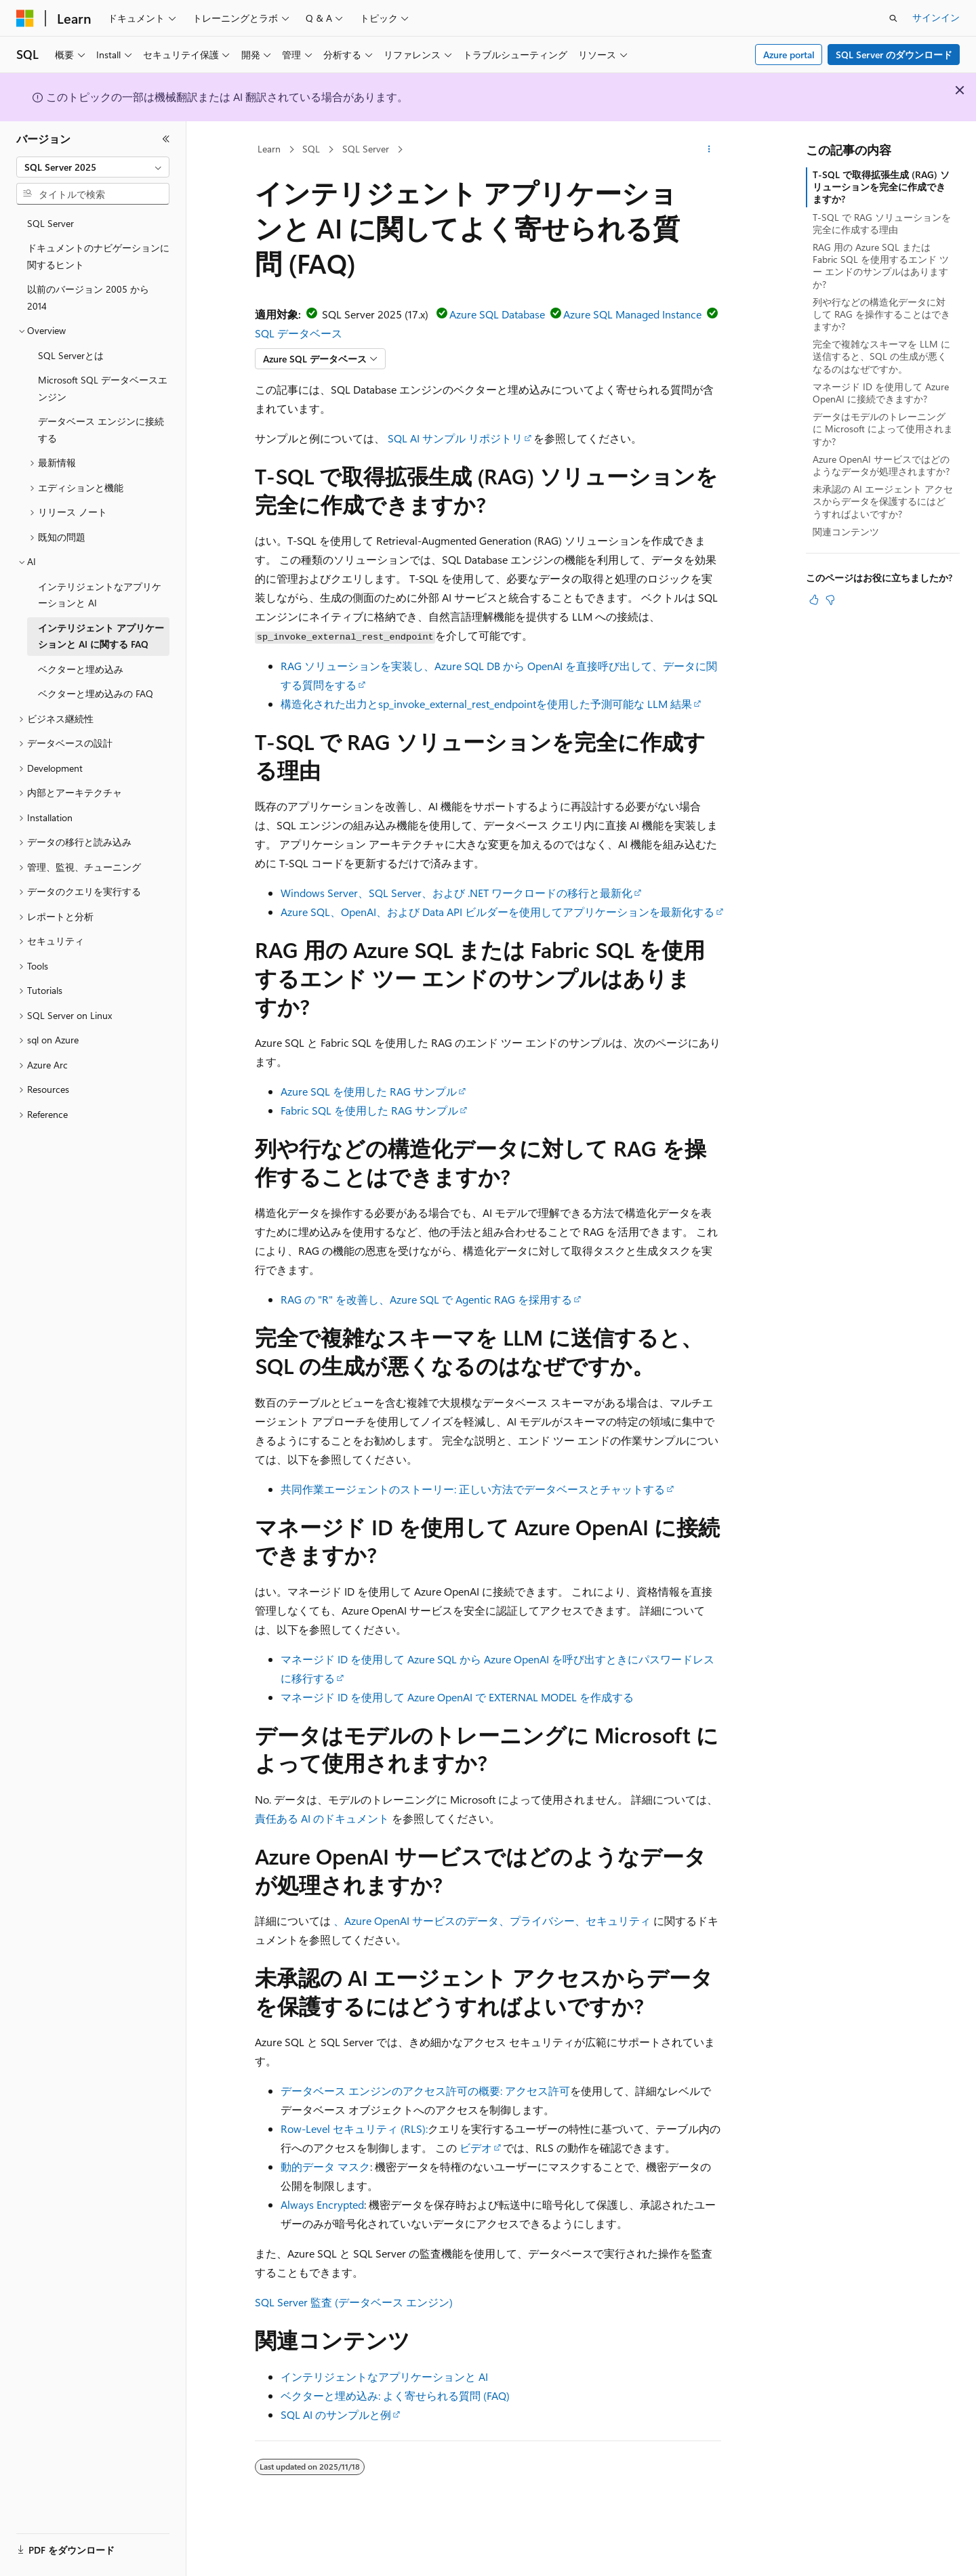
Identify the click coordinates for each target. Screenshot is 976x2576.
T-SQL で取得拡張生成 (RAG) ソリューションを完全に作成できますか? (881, 186)
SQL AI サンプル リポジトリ (455, 438)
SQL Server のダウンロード (894, 54)
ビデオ (476, 2147)
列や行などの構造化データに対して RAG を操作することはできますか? (881, 314)
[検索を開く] (893, 18)
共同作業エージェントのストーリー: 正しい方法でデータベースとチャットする (473, 1489)
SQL (311, 148)
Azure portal (789, 54)
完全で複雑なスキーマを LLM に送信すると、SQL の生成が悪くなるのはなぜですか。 (881, 356)
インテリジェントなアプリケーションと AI (384, 2376)
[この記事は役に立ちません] (830, 599)
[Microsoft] (25, 18)
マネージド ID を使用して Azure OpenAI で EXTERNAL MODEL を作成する (457, 1697)
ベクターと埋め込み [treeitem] (80, 669)
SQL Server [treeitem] (50, 223)
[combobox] (92, 167)
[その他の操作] (709, 150)
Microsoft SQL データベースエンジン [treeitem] (102, 388)
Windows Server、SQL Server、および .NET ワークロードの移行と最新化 (456, 893)
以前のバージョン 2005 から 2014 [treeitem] (88, 297)
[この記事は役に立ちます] (814, 599)
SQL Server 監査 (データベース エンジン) (354, 2302)
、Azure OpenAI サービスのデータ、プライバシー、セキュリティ (492, 1920)
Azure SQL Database (497, 314)
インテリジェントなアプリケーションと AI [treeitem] (99, 595)
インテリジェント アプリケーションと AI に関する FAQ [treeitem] (101, 636)
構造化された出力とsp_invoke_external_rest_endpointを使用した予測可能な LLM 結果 (486, 704)
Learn (269, 148)
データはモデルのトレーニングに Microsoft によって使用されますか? (883, 428)
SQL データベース (298, 333)
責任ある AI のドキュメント (322, 1818)
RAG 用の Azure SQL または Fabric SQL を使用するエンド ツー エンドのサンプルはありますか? (881, 266)
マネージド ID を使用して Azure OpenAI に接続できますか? (881, 392)
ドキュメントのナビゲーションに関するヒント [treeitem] (98, 256)
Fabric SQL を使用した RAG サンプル (369, 1110)
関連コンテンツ (846, 531)
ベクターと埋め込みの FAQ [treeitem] (95, 693)
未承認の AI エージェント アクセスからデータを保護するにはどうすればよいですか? (883, 501)
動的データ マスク (325, 2166)
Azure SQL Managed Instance (632, 314)
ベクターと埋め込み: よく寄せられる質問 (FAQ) (395, 2395)
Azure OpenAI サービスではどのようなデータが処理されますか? (881, 465)
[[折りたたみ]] (166, 139)
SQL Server (365, 148)
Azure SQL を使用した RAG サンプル (369, 1091)
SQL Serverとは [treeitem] (71, 355)
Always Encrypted (322, 2204)
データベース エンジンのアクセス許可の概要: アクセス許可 (425, 2090)
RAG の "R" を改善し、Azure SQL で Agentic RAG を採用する (426, 1299)
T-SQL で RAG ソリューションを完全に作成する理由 (882, 223)
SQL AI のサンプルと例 (336, 2414)
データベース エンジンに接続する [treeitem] (101, 429)
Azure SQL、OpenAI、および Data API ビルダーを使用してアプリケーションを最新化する (497, 912)
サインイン (936, 17)
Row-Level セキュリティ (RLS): (354, 2128)
